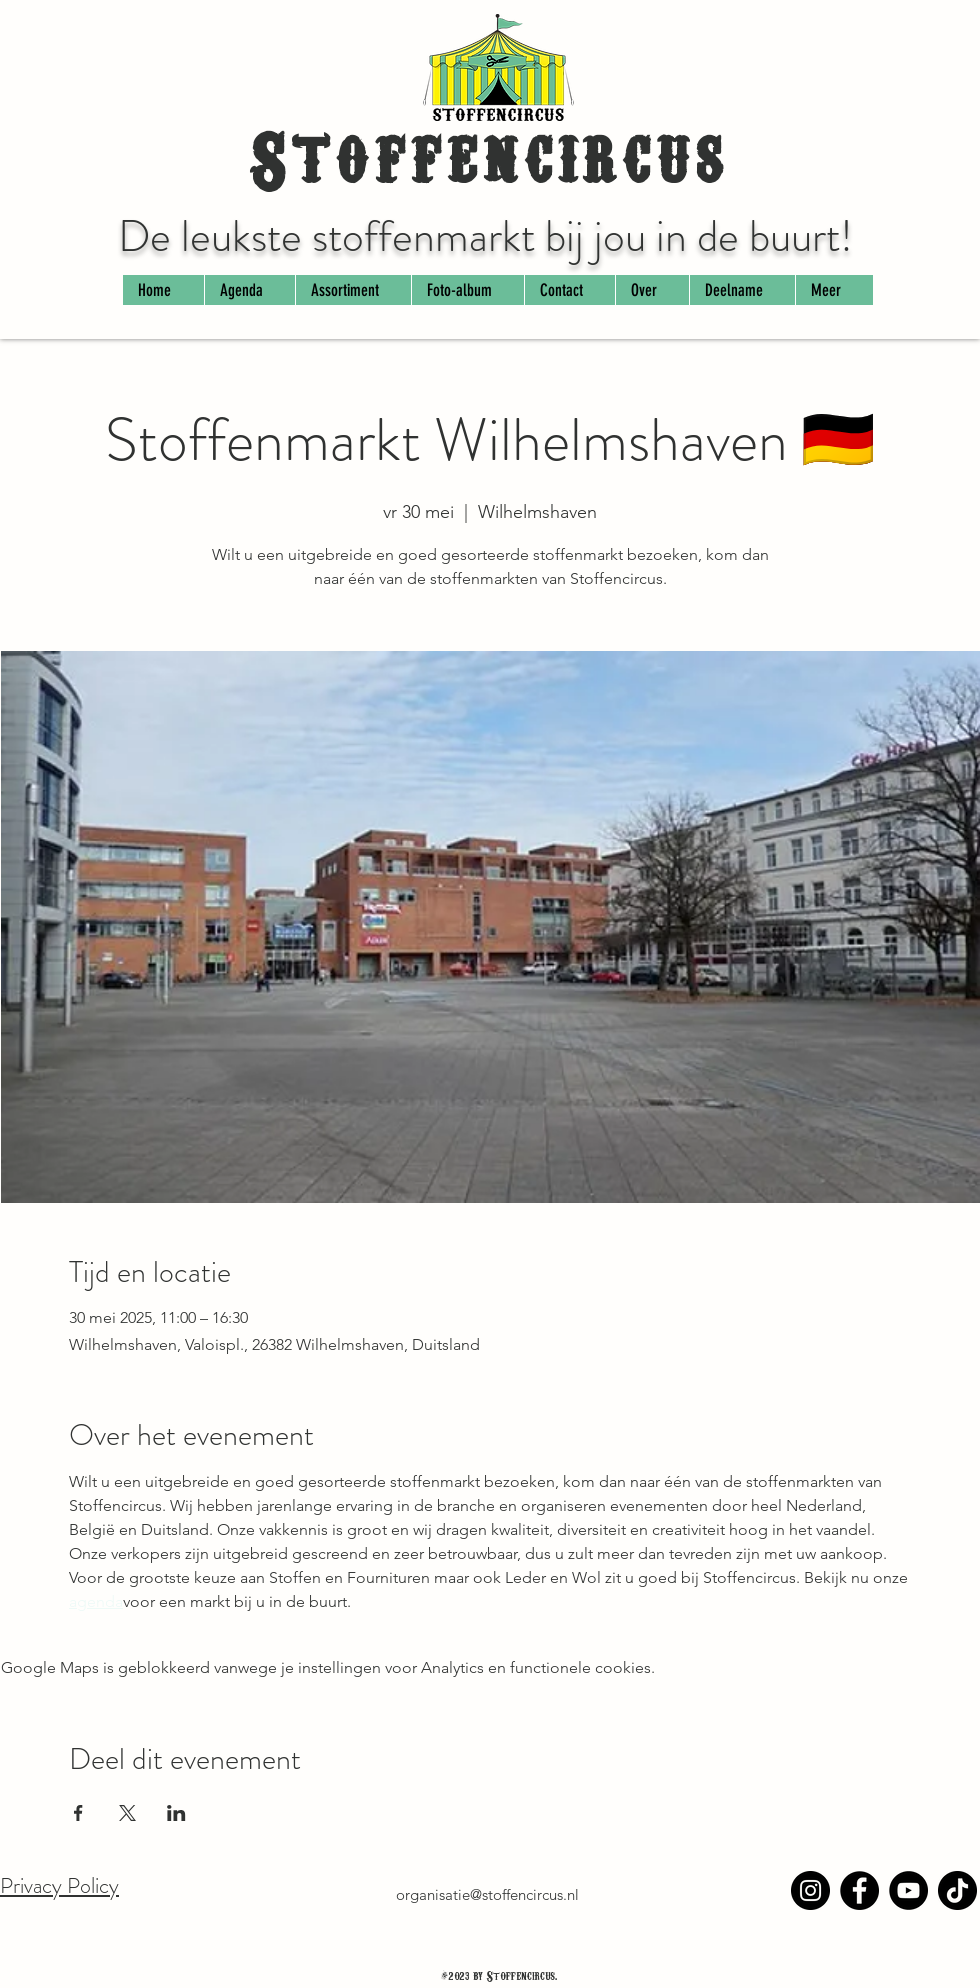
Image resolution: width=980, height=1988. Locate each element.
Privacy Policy (59, 1885)
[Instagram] (810, 1890)
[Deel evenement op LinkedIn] (176, 1813)
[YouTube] (908, 1890)
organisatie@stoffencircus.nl (487, 1894)
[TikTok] (957, 1890)
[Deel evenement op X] (127, 1813)
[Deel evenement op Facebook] (78, 1813)
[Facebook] (859, 1890)
